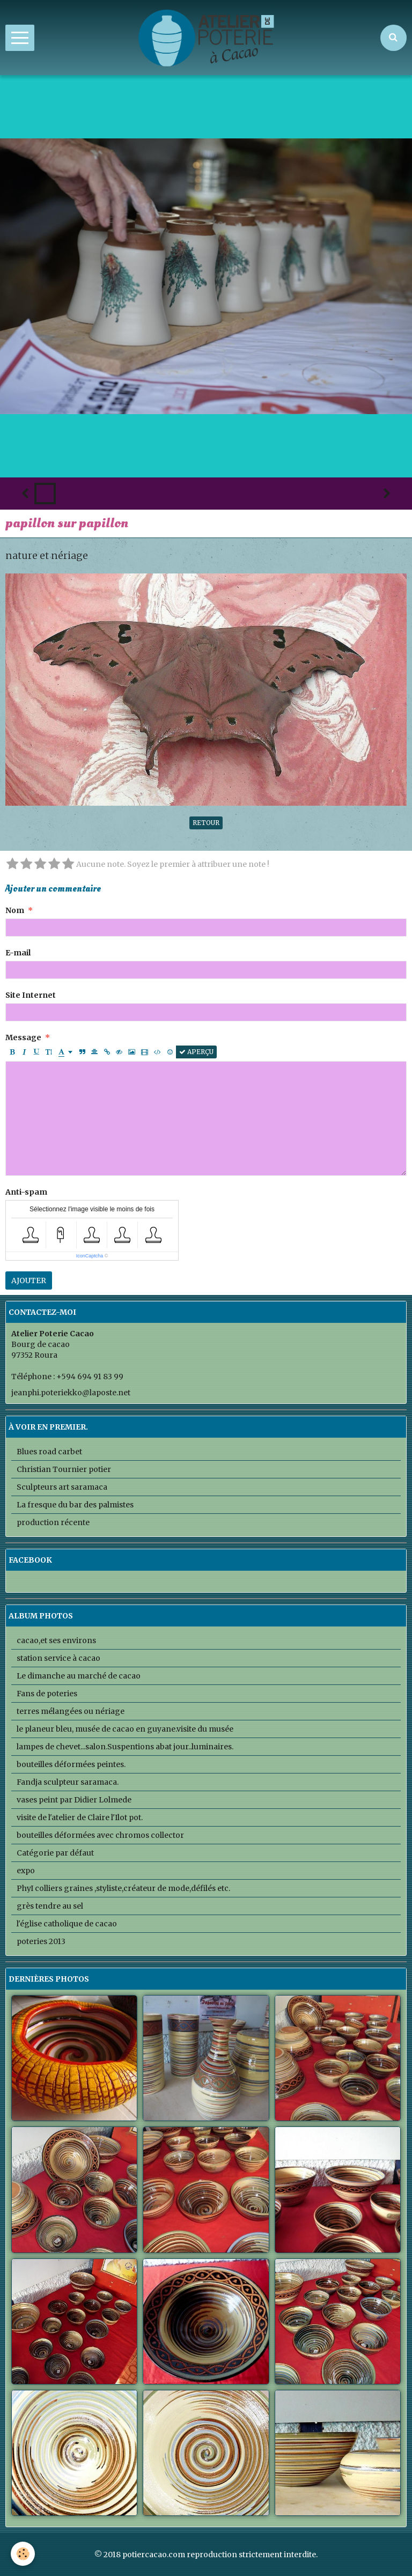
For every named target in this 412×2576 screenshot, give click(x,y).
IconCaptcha (90, 1255)
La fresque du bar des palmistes (75, 1505)
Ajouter (28, 1280)
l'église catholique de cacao (67, 1924)
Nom (14, 910)
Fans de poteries (47, 1693)
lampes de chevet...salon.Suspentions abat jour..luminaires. (125, 1746)
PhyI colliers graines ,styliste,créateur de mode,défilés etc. (123, 1888)
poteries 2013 (41, 1941)
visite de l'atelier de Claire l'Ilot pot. (80, 1817)
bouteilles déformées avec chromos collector (100, 1835)
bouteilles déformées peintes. (71, 1764)
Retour (206, 823)
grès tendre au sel (50, 1906)
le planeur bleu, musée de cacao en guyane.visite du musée (125, 1729)
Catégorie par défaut (55, 1853)
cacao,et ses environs (56, 1640)
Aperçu (196, 1052)
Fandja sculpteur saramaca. (68, 1782)
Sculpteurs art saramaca (62, 1487)
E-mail (18, 953)
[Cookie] (23, 2554)
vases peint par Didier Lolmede (74, 1800)
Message (23, 1037)
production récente (53, 1522)
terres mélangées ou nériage (70, 1711)
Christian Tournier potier (64, 1469)
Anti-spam (26, 1192)
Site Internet (30, 995)
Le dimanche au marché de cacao (79, 1676)
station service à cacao (58, 1658)
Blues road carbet (49, 1451)
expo (26, 1870)
